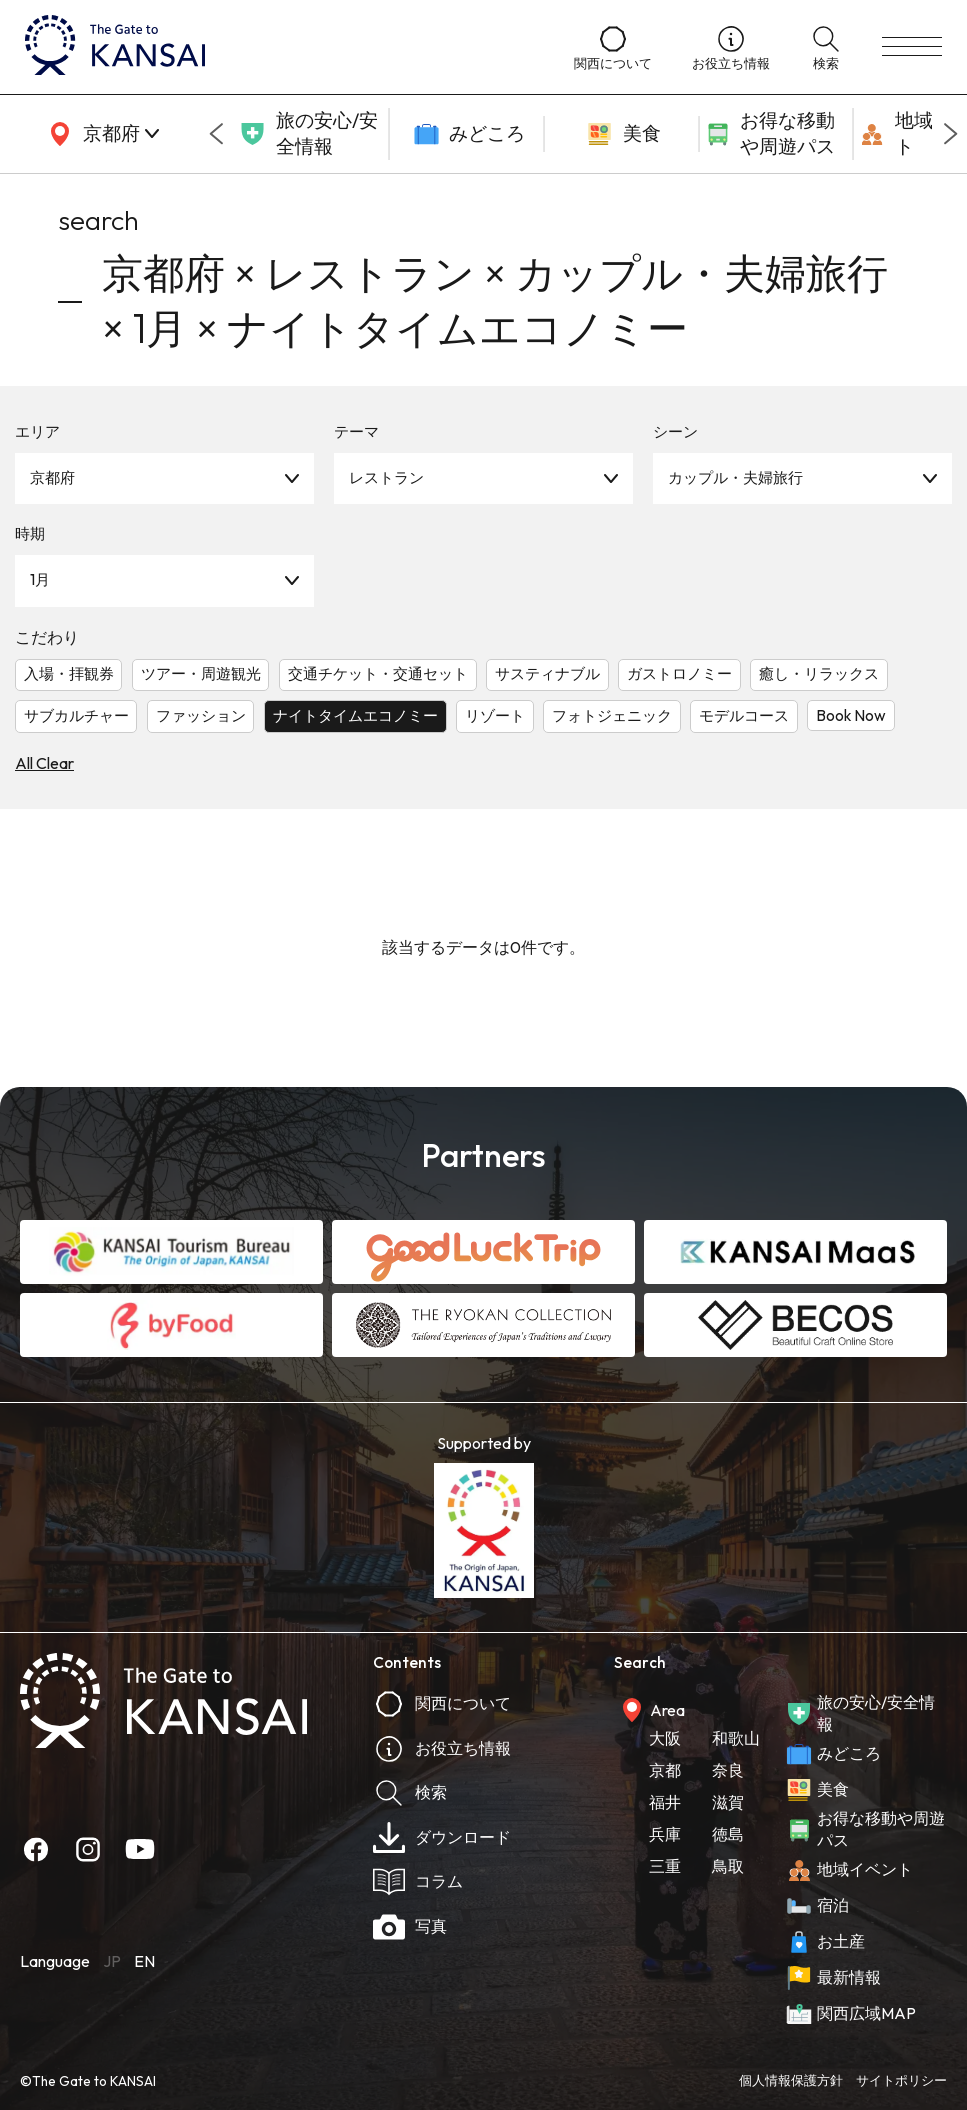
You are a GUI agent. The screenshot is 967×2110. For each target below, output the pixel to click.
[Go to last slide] (216, 134)
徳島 (728, 1834)
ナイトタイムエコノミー (355, 715)
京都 (665, 1770)
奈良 (728, 1770)
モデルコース (744, 715)
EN (144, 1961)
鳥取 (728, 1866)
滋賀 (728, 1802)
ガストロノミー (679, 673)
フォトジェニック (612, 715)
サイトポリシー (901, 2080)
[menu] (912, 47)
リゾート (495, 715)
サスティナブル (547, 673)
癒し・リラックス (819, 673)
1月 (40, 579)
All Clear (44, 763)
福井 (665, 1802)
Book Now (851, 715)
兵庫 (665, 1834)
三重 (665, 1866)
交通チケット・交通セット (378, 673)
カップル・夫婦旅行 (735, 477)
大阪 (665, 1738)
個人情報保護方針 (791, 2080)
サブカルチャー (76, 715)
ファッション (201, 715)
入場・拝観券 (69, 673)
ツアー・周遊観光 (201, 673)
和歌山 (736, 1738)
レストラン (386, 477)
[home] (279, 47)
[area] (100, 134)
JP (112, 1961)
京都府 (52, 477)
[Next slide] (951, 134)
